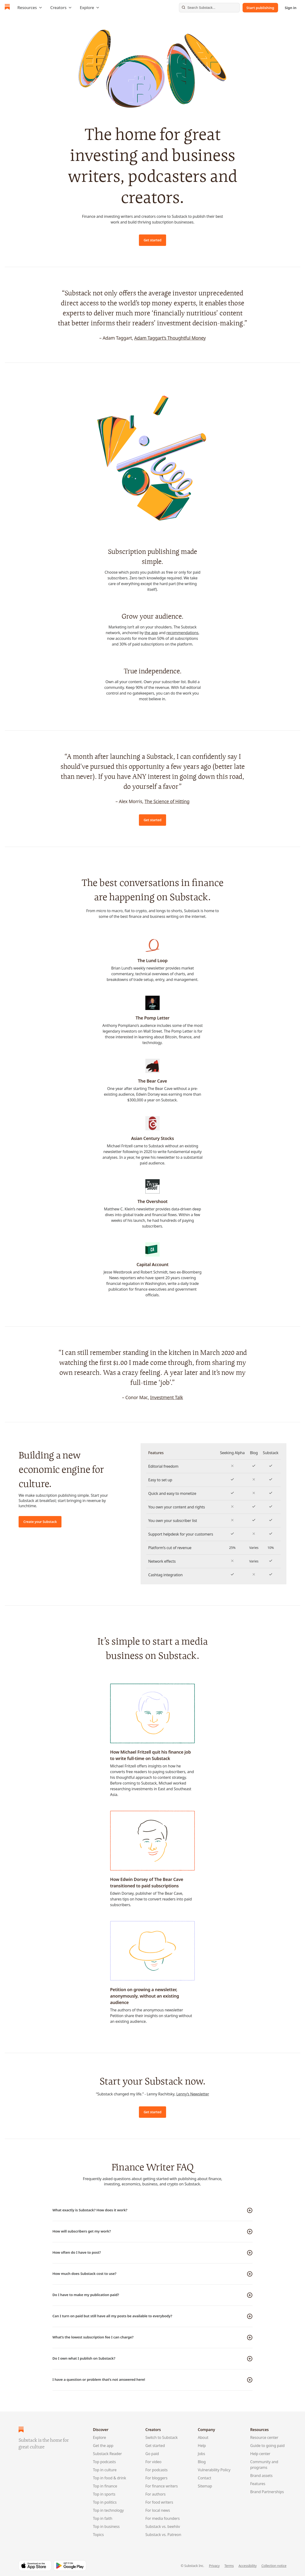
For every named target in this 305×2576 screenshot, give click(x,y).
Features (257, 2483)
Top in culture (105, 2469)
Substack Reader (107, 2453)
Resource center (264, 2437)
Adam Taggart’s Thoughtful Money (170, 338)
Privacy (214, 2565)
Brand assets (261, 2475)
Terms (229, 2565)
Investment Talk (166, 1397)
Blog (202, 2461)
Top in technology (108, 2510)
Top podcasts (104, 2461)
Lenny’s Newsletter (192, 2094)
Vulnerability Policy (214, 2469)
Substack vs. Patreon (163, 2534)
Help (202, 2445)
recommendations (182, 632)
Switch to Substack (161, 2437)
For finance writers (161, 2486)
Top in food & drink (109, 2478)
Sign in (290, 7)
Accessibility (248, 2565)
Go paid (152, 2453)
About (203, 2437)
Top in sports (104, 2494)
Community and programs (264, 2464)
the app (151, 632)
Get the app (103, 2445)
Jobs (201, 2453)
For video (153, 2461)
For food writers (159, 2502)
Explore (99, 2437)
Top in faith (102, 2518)
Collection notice (273, 2565)
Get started (153, 240)
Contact (204, 2478)
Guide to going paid (267, 2445)
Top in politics (105, 2502)
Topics (98, 2534)
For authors (155, 2494)
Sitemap (205, 2486)
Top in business (106, 2526)
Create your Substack (40, 1521)
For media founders (162, 2518)
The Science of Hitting (167, 801)
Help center (260, 2453)
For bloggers (156, 2478)
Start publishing (260, 7)
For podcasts (156, 2469)
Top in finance (105, 2486)
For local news (157, 2510)
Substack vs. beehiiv (162, 2526)
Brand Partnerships (267, 2491)
